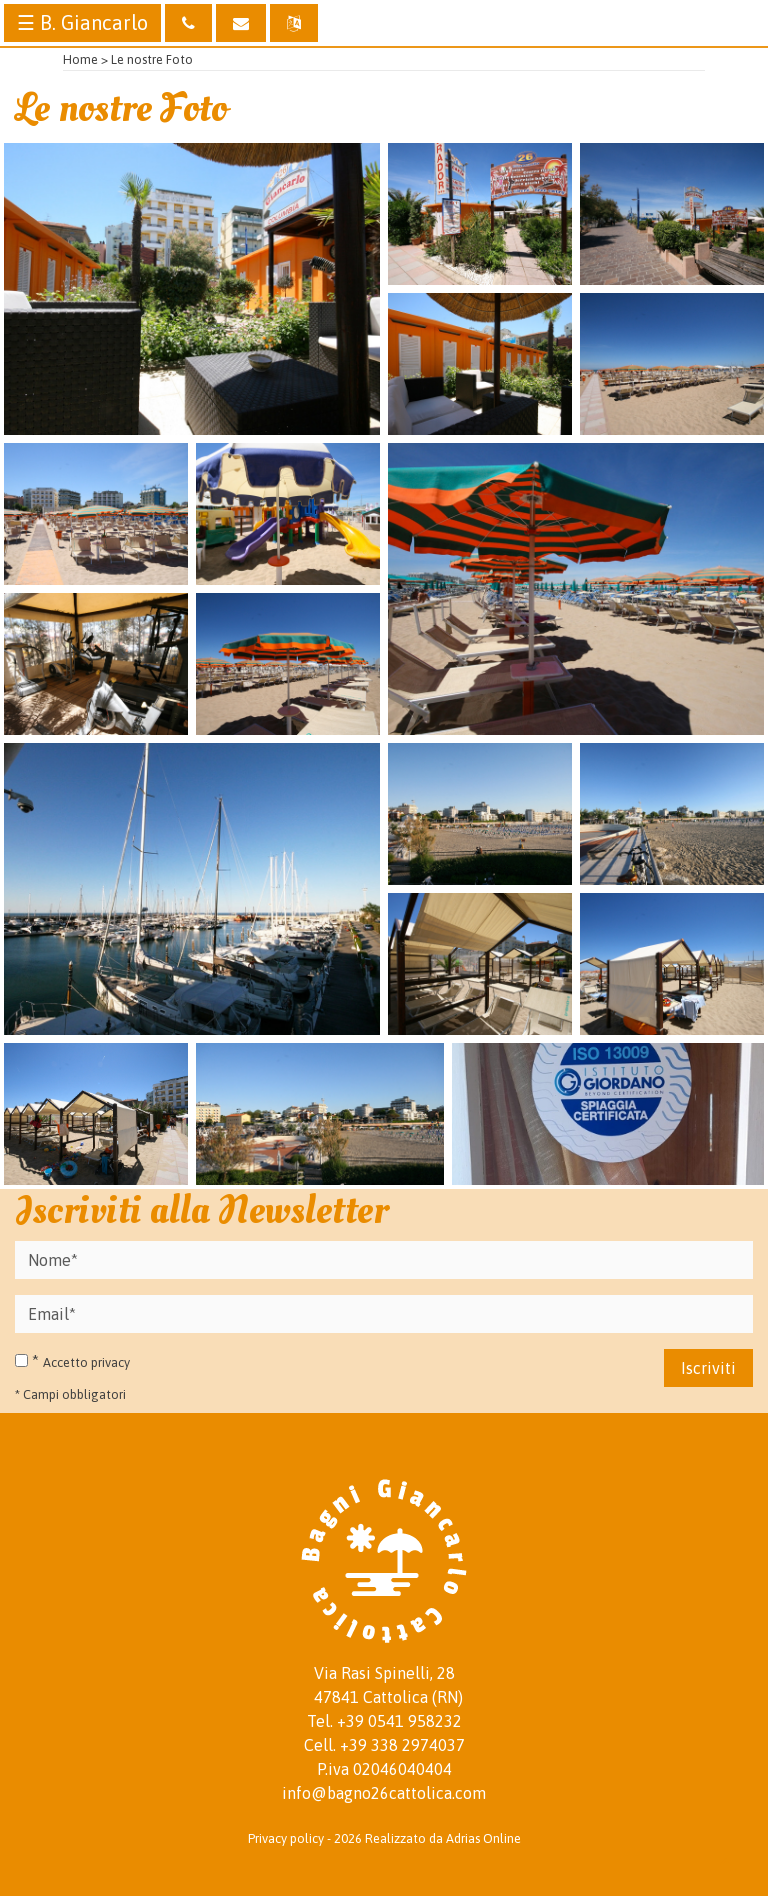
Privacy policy (286, 1838)
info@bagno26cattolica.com (384, 1793)
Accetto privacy (86, 1362)
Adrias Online (483, 1838)
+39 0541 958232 (399, 1721)
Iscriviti (708, 1368)
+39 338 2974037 (402, 1745)
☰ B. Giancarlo (82, 22)
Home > (85, 59)
